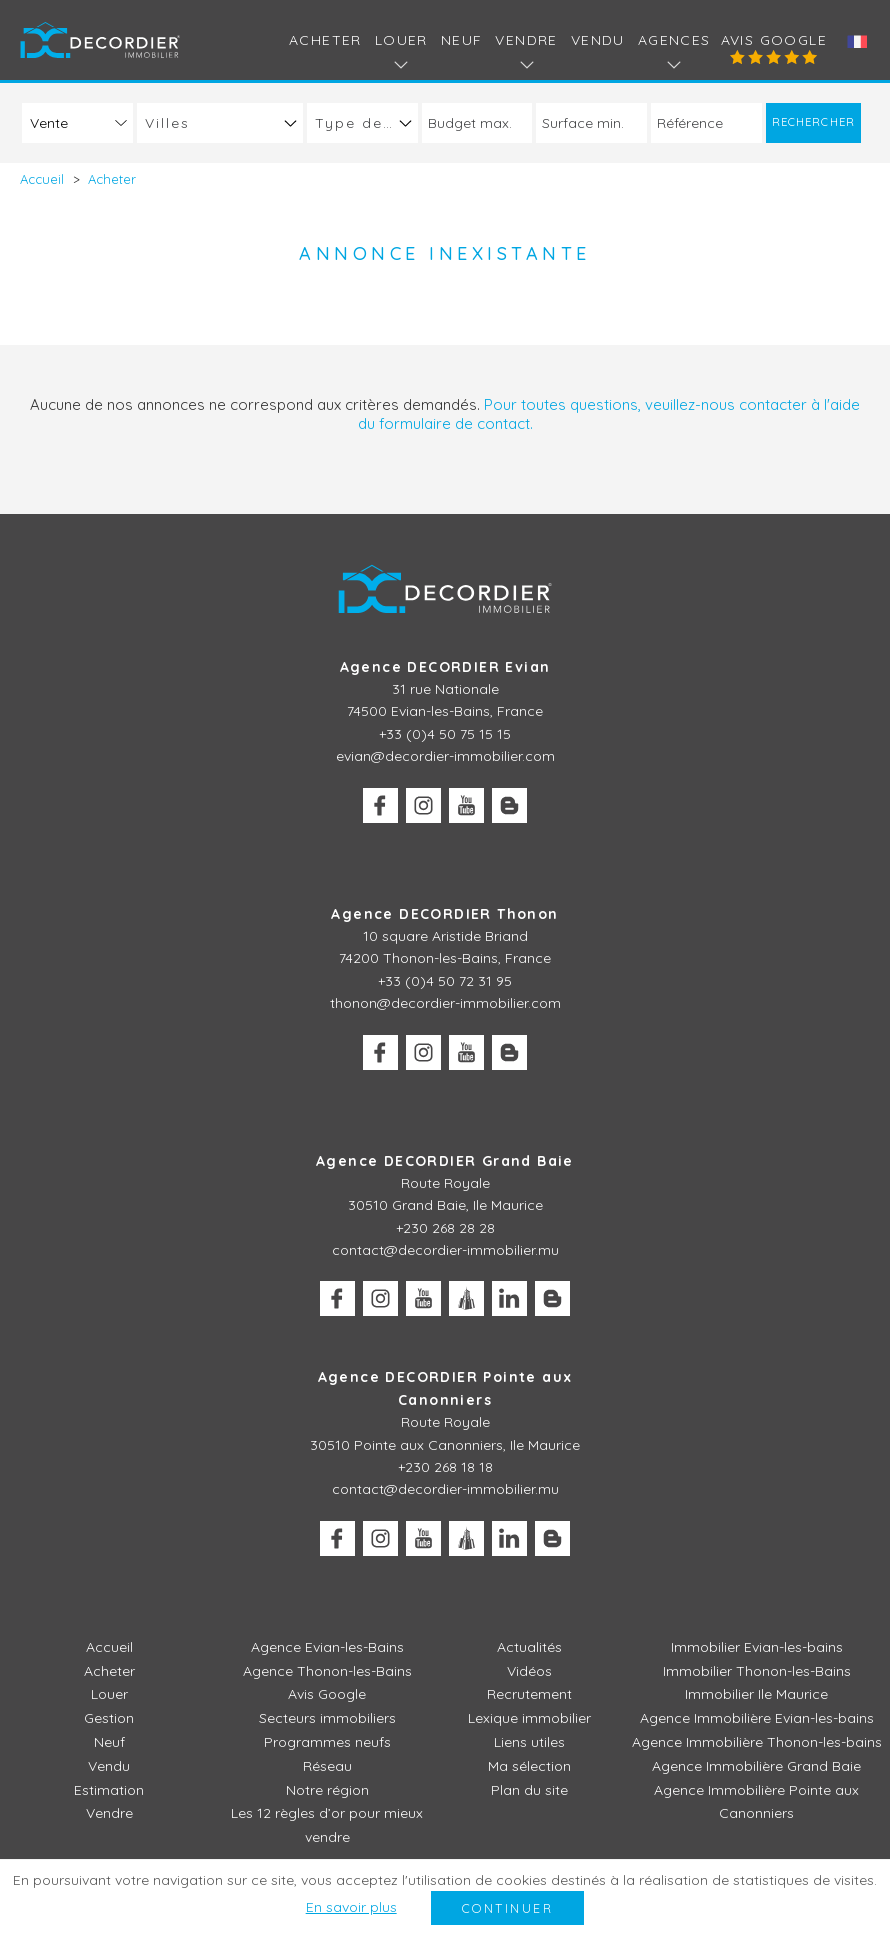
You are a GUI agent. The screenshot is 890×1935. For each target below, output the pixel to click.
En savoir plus (351, 1907)
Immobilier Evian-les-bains (757, 1647)
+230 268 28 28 (445, 1228)
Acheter (325, 40)
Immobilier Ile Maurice (756, 1694)
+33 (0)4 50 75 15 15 (445, 734)
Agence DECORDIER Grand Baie (445, 1161)
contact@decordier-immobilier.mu (445, 1250)
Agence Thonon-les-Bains (327, 1671)
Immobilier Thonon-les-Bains (757, 1671)
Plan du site (529, 1790)
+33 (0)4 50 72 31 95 (445, 981)
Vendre (109, 1813)
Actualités (529, 1647)
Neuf (462, 40)
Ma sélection (529, 1766)
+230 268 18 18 (445, 1467)
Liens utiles (529, 1742)
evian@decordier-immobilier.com (445, 756)
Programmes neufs (327, 1742)
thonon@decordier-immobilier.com (445, 1003)
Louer (109, 1694)
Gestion (109, 1718)
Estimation (109, 1790)
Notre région (327, 1790)
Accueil (109, 1647)
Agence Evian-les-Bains (327, 1647)
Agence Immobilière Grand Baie (756, 1766)
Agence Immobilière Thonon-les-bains (757, 1742)
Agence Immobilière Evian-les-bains (757, 1718)
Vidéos (529, 1671)
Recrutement (529, 1694)
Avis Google (774, 40)
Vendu (598, 40)
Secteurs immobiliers (327, 1718)
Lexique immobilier (529, 1718)
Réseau (327, 1766)
